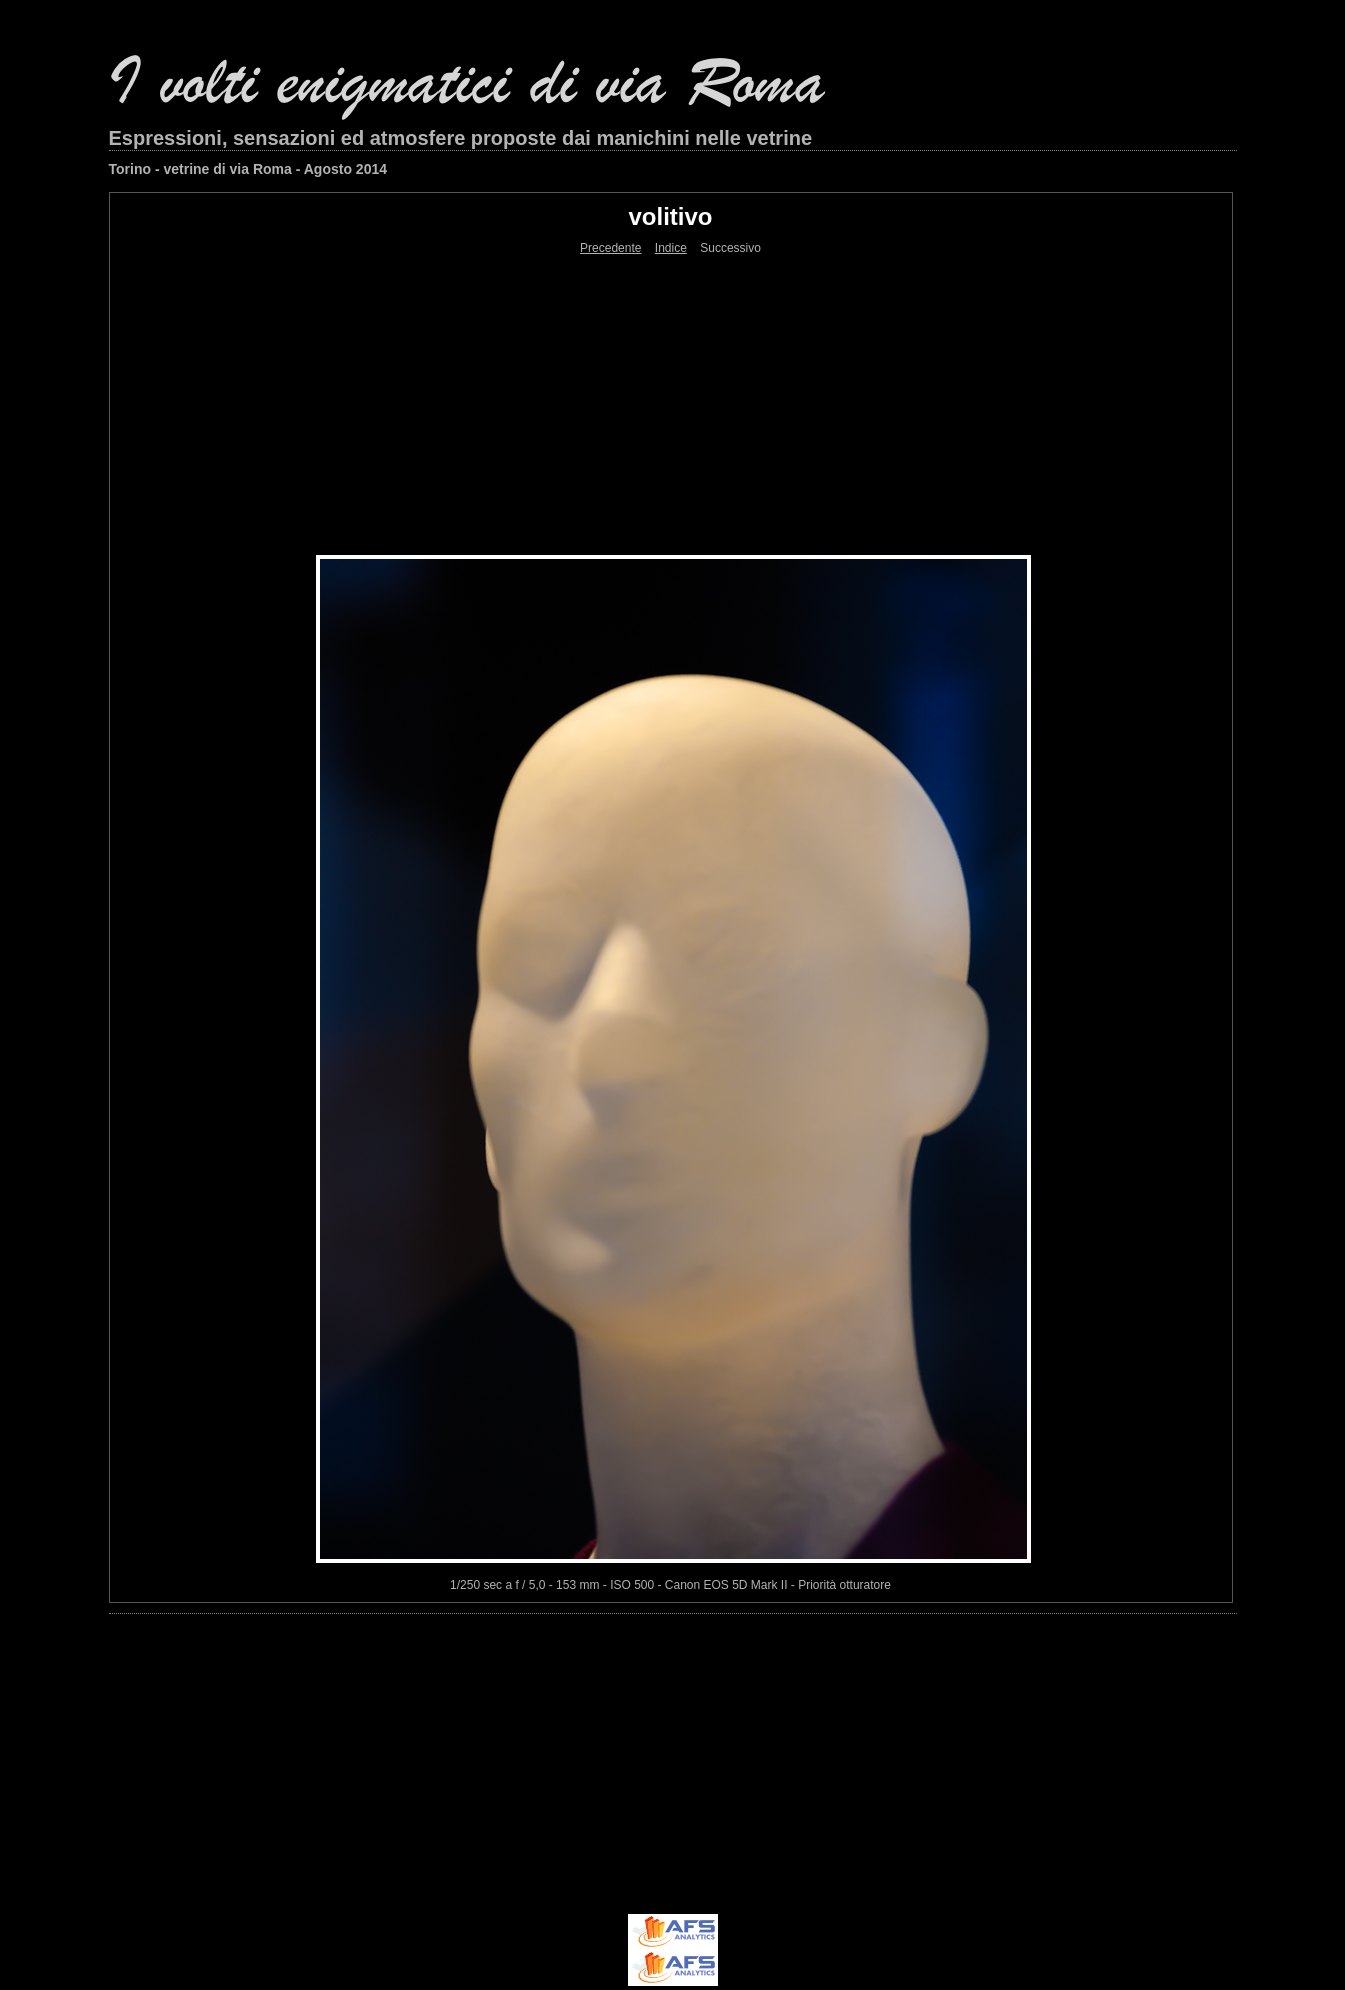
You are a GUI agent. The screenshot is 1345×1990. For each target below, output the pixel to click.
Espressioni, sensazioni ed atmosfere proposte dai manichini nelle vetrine (461, 138)
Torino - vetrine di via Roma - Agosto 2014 (248, 169)
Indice (671, 248)
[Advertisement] (671, 405)
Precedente (610, 248)
